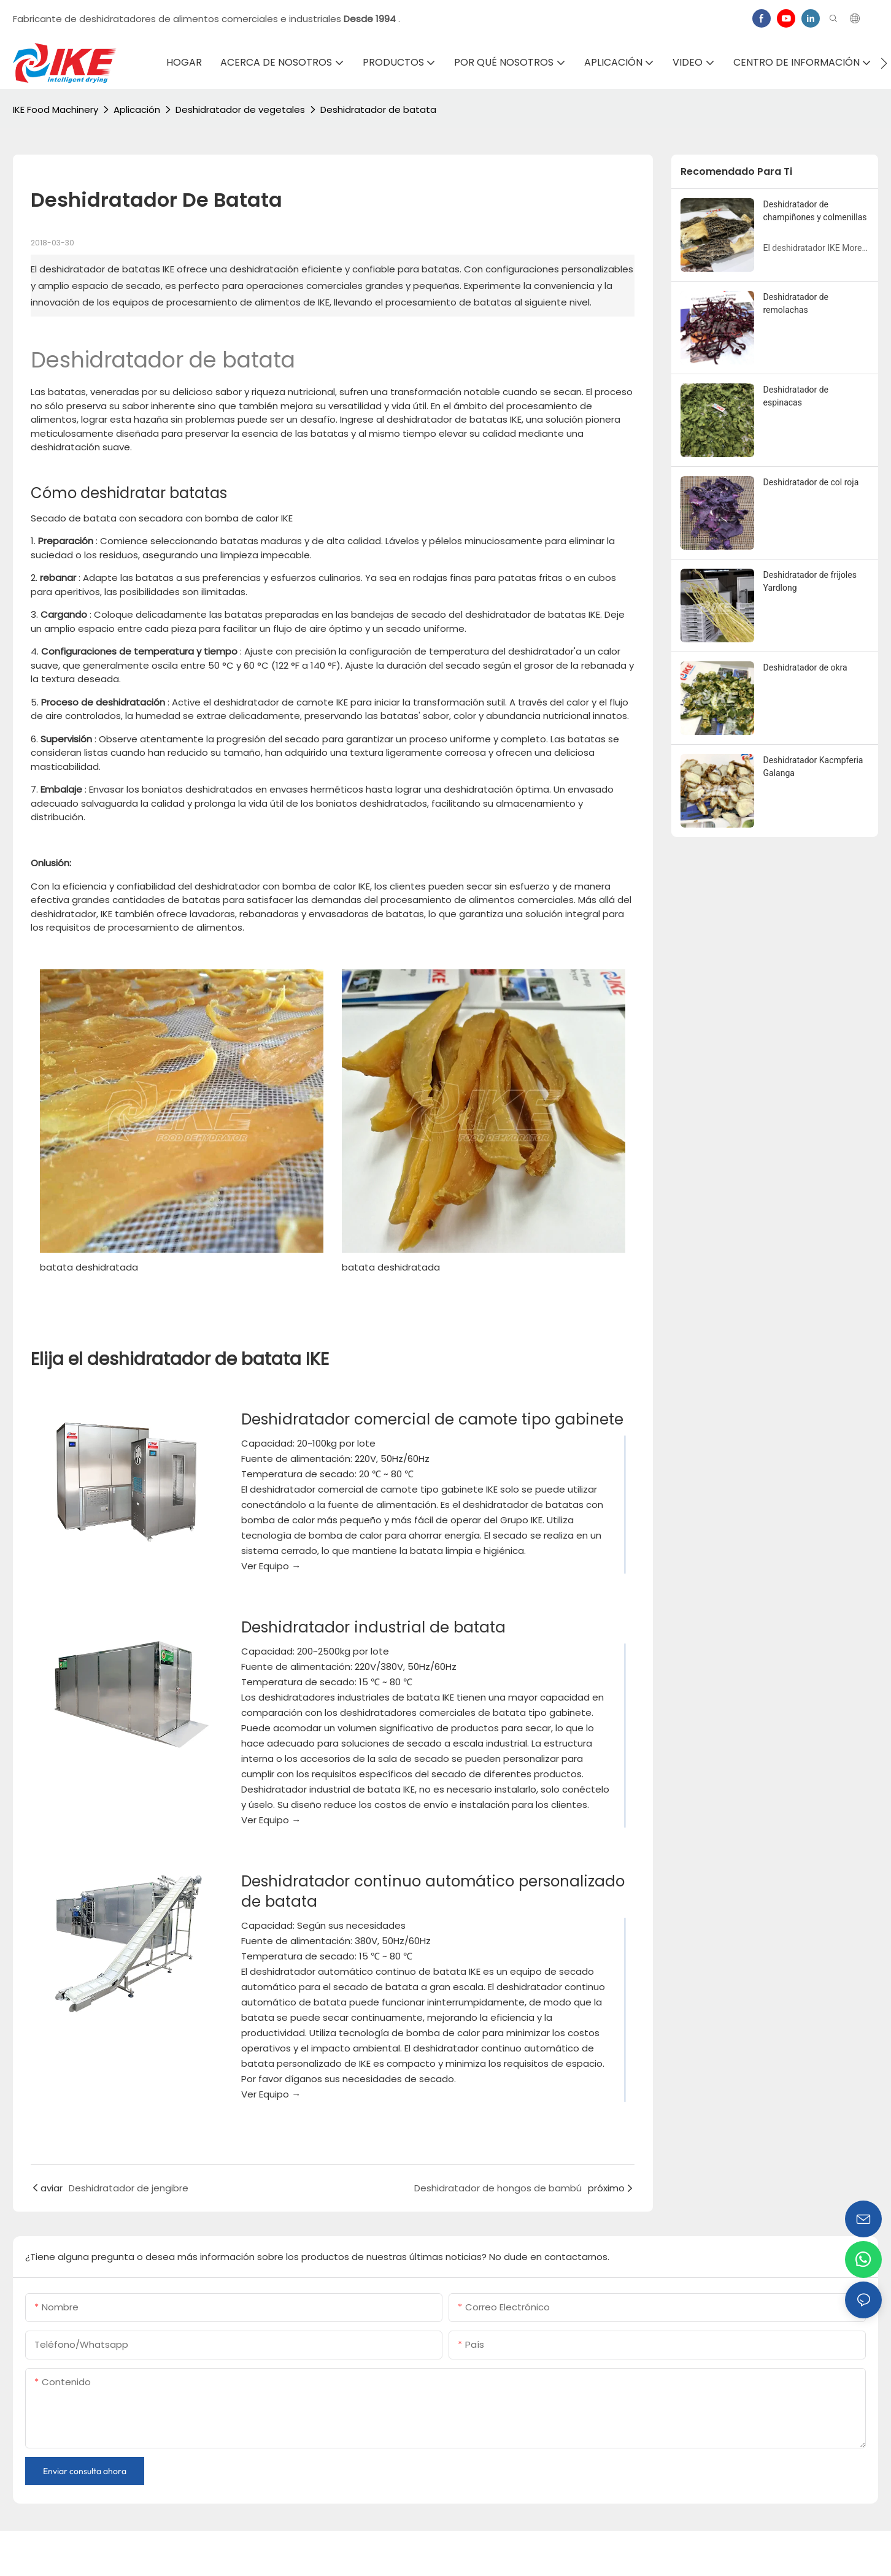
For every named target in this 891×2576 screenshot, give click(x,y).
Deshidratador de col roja (811, 482)
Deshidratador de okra (805, 667)
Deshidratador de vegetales (240, 109)
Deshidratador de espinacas (796, 396)
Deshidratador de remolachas (796, 303)
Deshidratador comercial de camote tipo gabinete (432, 1419)
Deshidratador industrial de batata (373, 1627)
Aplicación (137, 109)
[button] (884, 63)
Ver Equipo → (271, 1565)
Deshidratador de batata (378, 109)
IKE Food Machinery (55, 109)
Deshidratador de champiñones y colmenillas (815, 210)
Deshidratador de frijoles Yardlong (810, 581)
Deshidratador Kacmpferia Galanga (813, 766)
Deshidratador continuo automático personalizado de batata (433, 1891)
